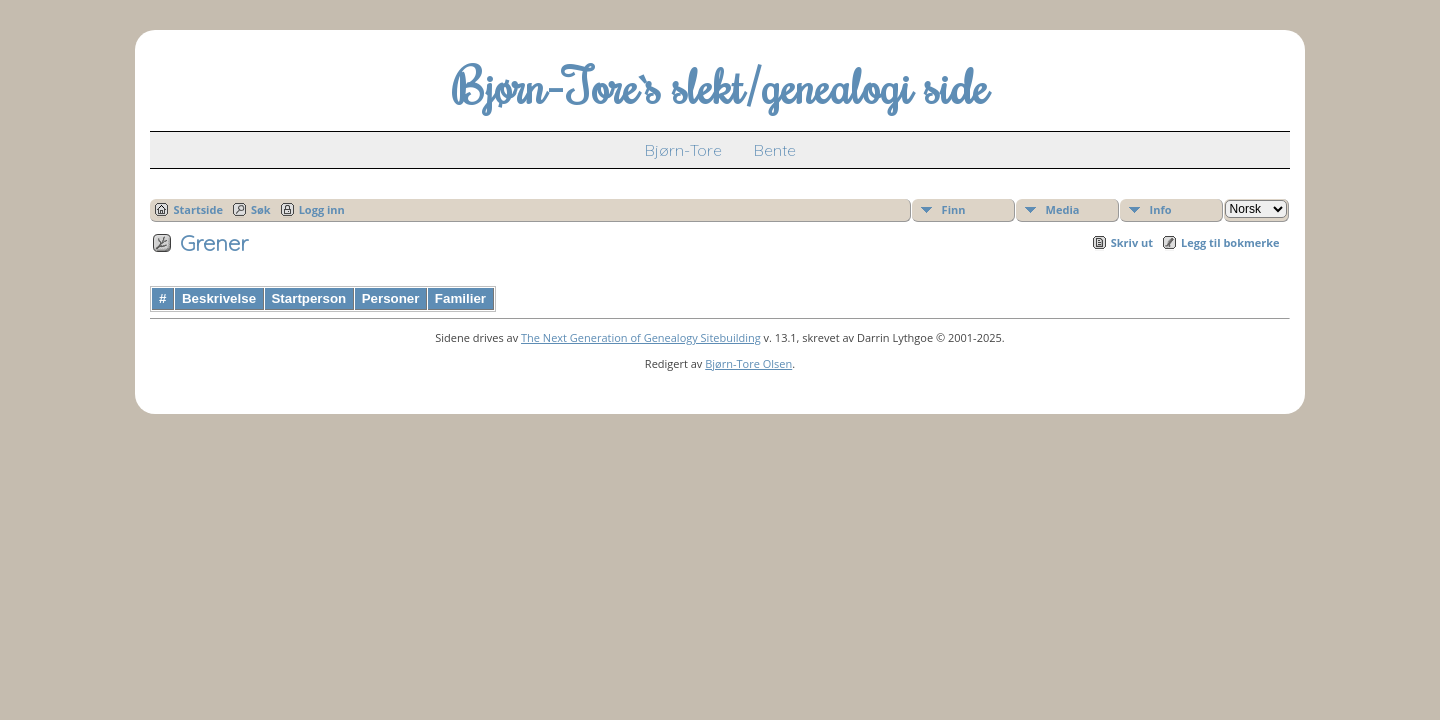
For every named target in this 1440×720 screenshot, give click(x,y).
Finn (954, 209)
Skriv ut (1132, 242)
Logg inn (322, 209)
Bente (775, 150)
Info (1161, 209)
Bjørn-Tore (683, 150)
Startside (198, 209)
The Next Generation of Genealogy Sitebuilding (641, 337)
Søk (261, 209)
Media (1063, 209)
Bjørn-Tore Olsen (748, 363)
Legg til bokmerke (1230, 242)
